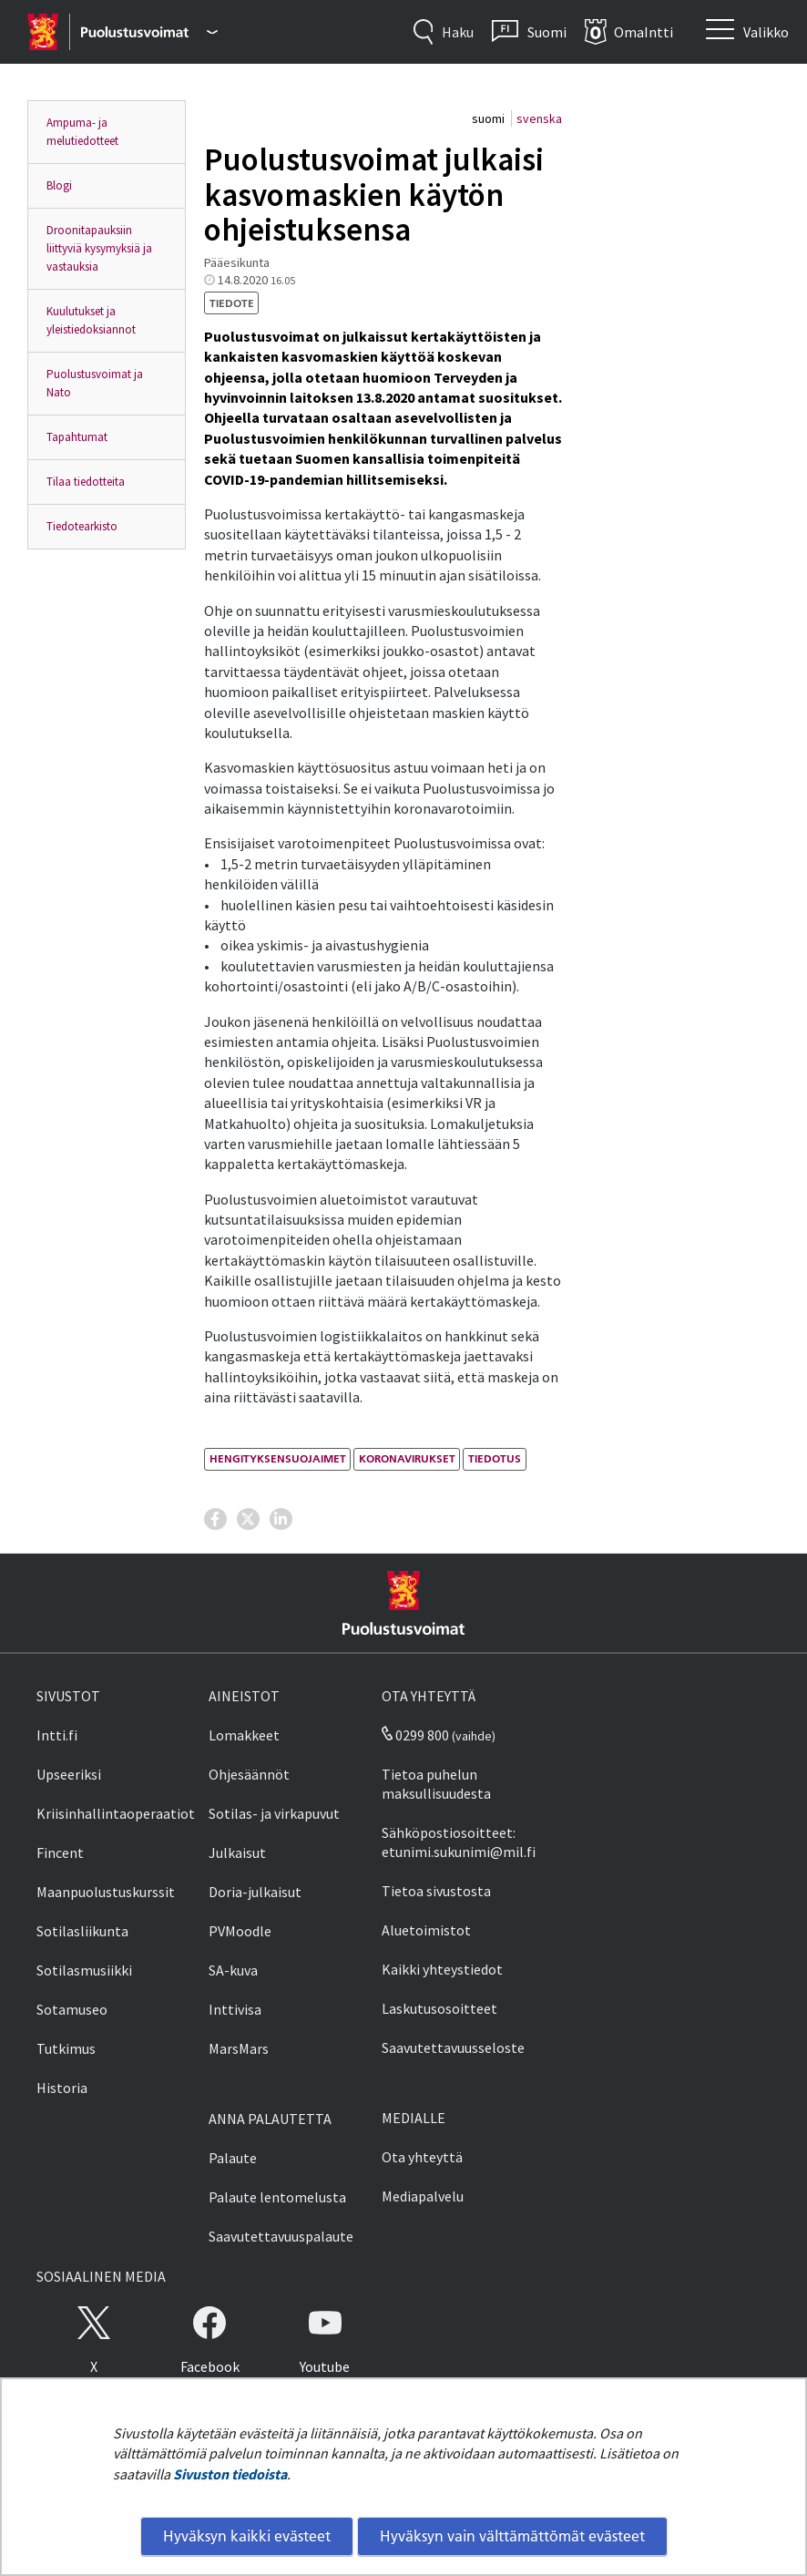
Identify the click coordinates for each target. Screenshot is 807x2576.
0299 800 (415, 1735)
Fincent (60, 1852)
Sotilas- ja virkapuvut (274, 1813)
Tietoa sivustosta (436, 1891)
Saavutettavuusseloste (453, 2047)
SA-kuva (233, 1970)
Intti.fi (56, 1735)
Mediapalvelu (423, 2196)
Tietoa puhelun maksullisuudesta (436, 1783)
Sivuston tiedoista (230, 2474)
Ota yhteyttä (422, 2157)
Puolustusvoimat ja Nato (94, 383)
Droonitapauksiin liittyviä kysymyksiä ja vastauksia (99, 248)
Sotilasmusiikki (84, 1970)
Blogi (59, 185)
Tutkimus (66, 2048)
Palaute (233, 2158)
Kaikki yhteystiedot (442, 1969)
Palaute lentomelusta (277, 2197)
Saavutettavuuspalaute (281, 2236)
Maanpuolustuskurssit (105, 1892)
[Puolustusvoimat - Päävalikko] (149, 32)
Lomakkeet (244, 1735)
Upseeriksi (68, 1774)
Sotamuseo (71, 2009)
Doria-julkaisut (255, 1892)
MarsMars (239, 2048)
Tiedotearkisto (81, 526)
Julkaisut (237, 1852)
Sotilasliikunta (82, 1931)
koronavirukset (407, 1458)
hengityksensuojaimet (277, 1458)
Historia (61, 2087)
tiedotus (494, 1458)
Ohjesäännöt (249, 1774)
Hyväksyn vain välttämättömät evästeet (512, 2536)
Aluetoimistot (426, 1930)
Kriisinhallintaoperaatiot (115, 1813)
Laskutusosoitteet (439, 2008)
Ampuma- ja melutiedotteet (82, 132)
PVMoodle (240, 1931)
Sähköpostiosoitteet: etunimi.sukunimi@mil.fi (459, 1842)
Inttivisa (235, 2009)
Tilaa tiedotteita (85, 481)
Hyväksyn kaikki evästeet (247, 2536)
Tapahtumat (76, 437)
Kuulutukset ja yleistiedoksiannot (91, 320)
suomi (489, 118)
